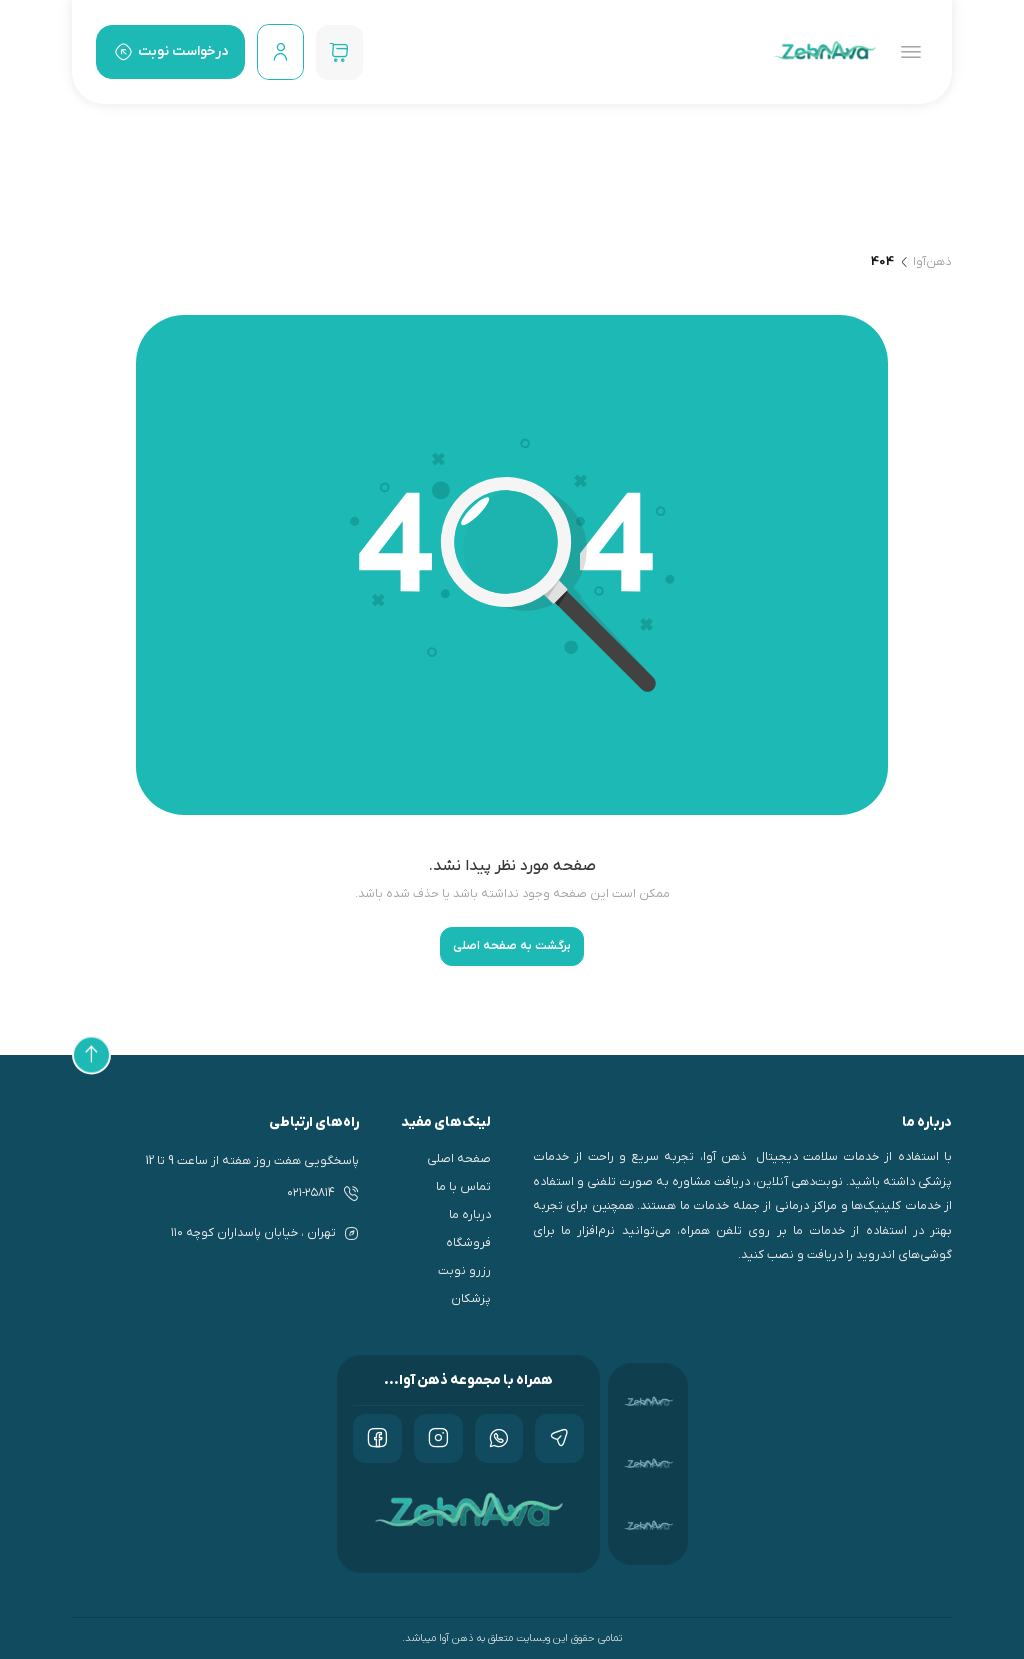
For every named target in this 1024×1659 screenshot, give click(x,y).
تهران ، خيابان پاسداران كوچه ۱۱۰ (253, 1233)
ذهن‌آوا (932, 262)
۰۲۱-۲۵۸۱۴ (311, 1193)
